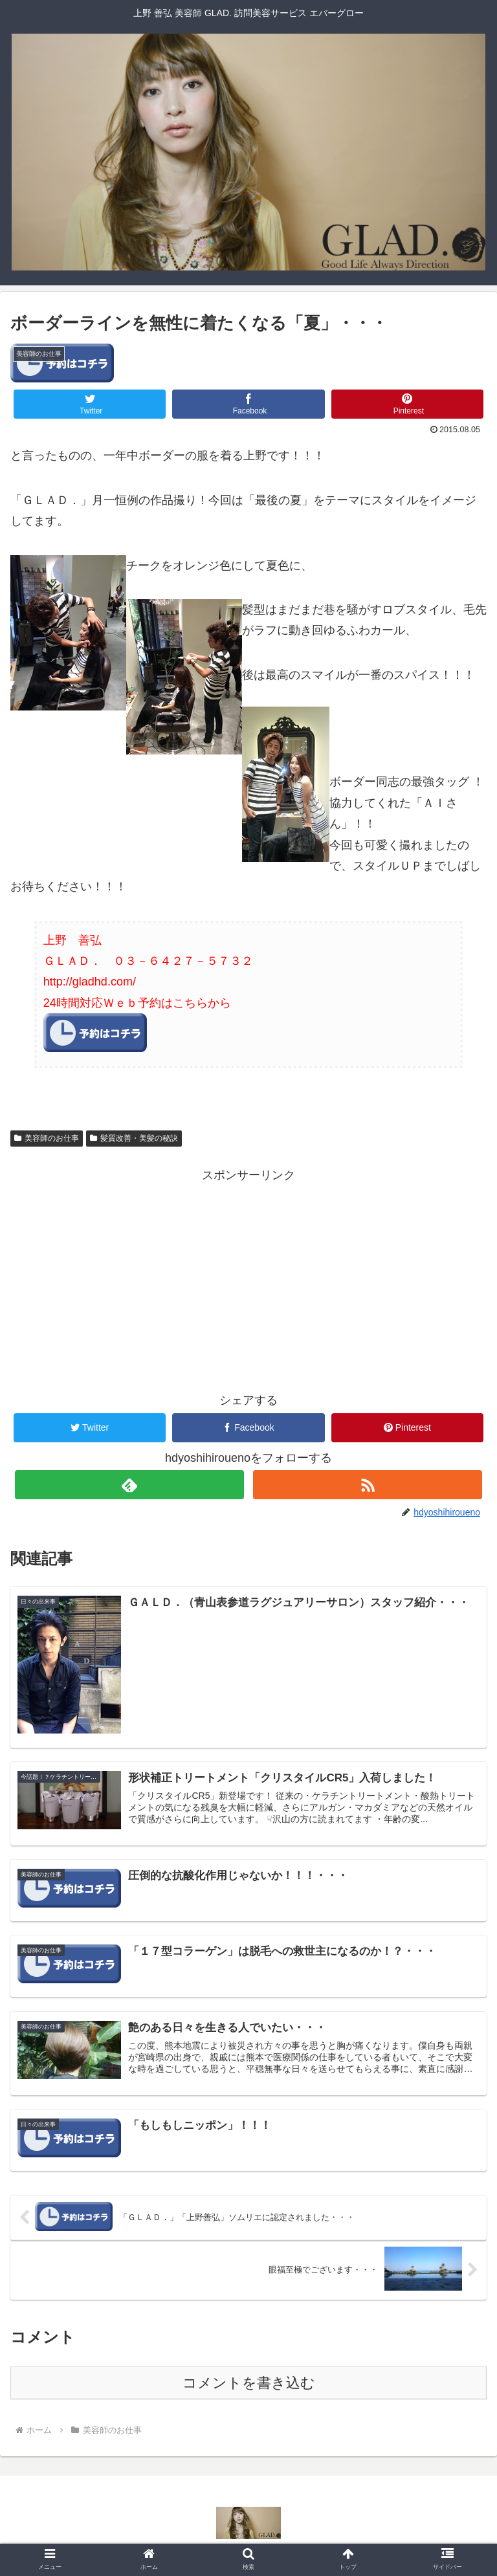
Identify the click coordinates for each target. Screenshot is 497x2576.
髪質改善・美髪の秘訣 (134, 1138)
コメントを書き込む (248, 2385)
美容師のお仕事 (46, 1138)
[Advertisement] (248, 1276)
